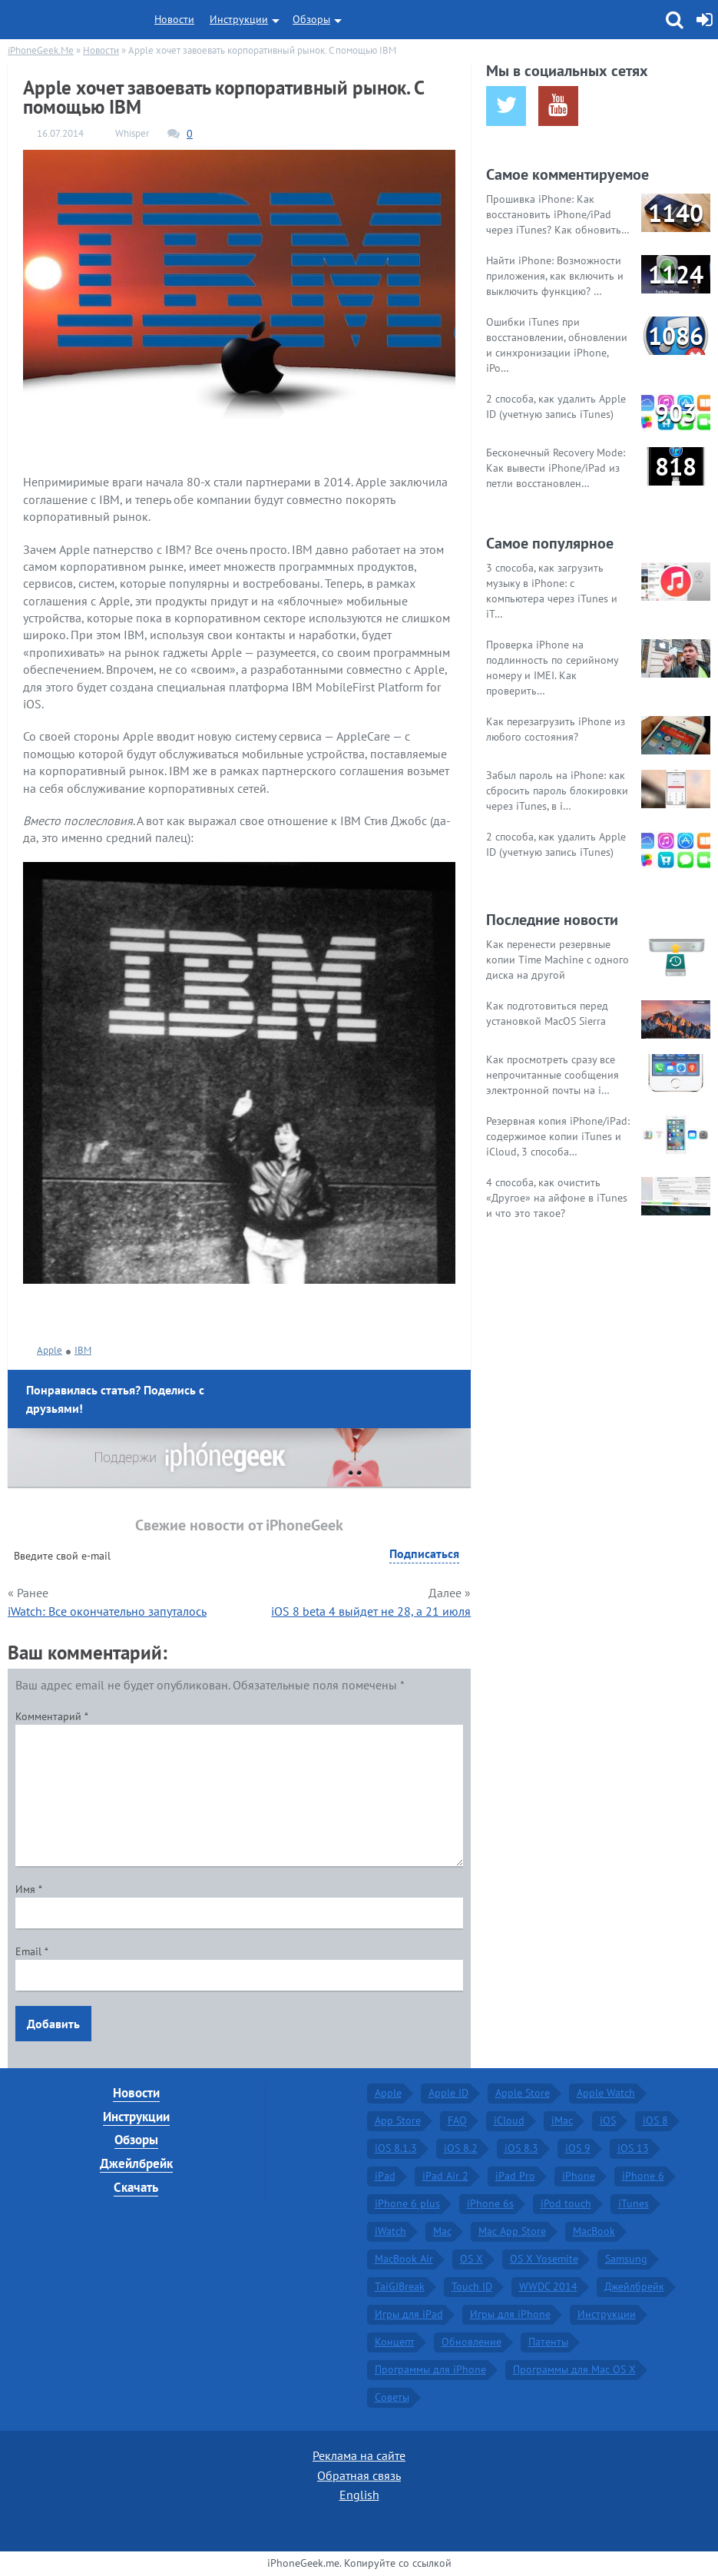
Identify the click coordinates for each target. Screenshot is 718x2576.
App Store (398, 2120)
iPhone (578, 2176)
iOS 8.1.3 (396, 2148)
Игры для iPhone (510, 2314)
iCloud (509, 2120)
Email (31, 1951)
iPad (385, 2176)
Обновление (471, 2342)
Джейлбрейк (136, 2163)
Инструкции (239, 19)
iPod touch (566, 2203)
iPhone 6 (643, 2176)
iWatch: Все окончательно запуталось (107, 1611)
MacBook (594, 2231)
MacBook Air (404, 2259)
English (359, 2494)
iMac (562, 2120)
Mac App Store (512, 2231)
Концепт (395, 2342)
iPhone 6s (490, 2203)
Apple (49, 1350)
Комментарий (51, 1716)
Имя (28, 1889)
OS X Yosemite (544, 2259)
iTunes (633, 2203)
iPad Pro (515, 2176)
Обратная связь (359, 2475)
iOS (608, 2120)
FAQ (457, 2120)
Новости (174, 19)
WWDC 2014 (548, 2286)
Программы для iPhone (430, 2369)
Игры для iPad (409, 2314)
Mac (442, 2231)
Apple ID (448, 2093)
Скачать (136, 2187)
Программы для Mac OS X (574, 2369)
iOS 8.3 (521, 2148)
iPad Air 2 (445, 2176)
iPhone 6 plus (407, 2203)
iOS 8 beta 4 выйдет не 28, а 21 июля (371, 1611)
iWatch (390, 2231)
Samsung (626, 2259)
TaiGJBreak (400, 2286)
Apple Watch (606, 2093)
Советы (392, 2397)
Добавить (53, 2023)
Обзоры (311, 19)
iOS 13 (633, 2148)
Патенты (548, 2342)
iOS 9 (578, 2148)
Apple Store (522, 2093)
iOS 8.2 (461, 2148)
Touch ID (472, 2286)
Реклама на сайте (359, 2455)
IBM (82, 1350)
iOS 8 (655, 2120)
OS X (471, 2259)
